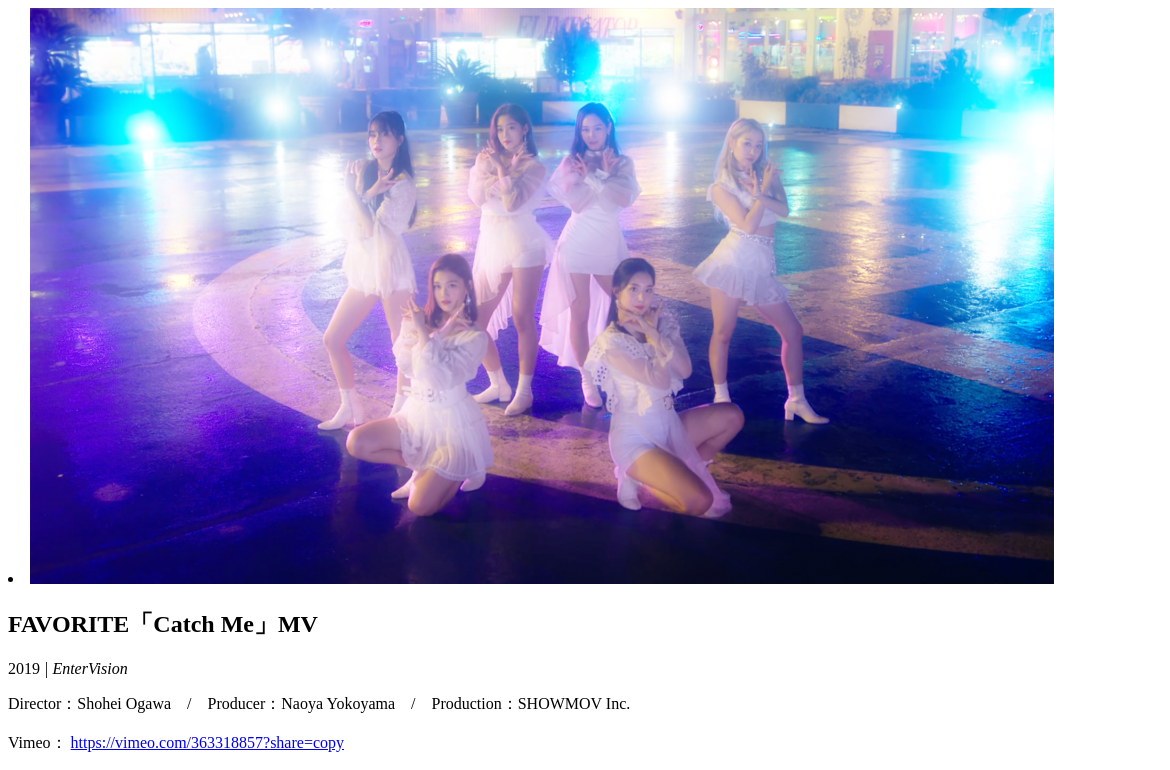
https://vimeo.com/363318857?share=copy (207, 742)
